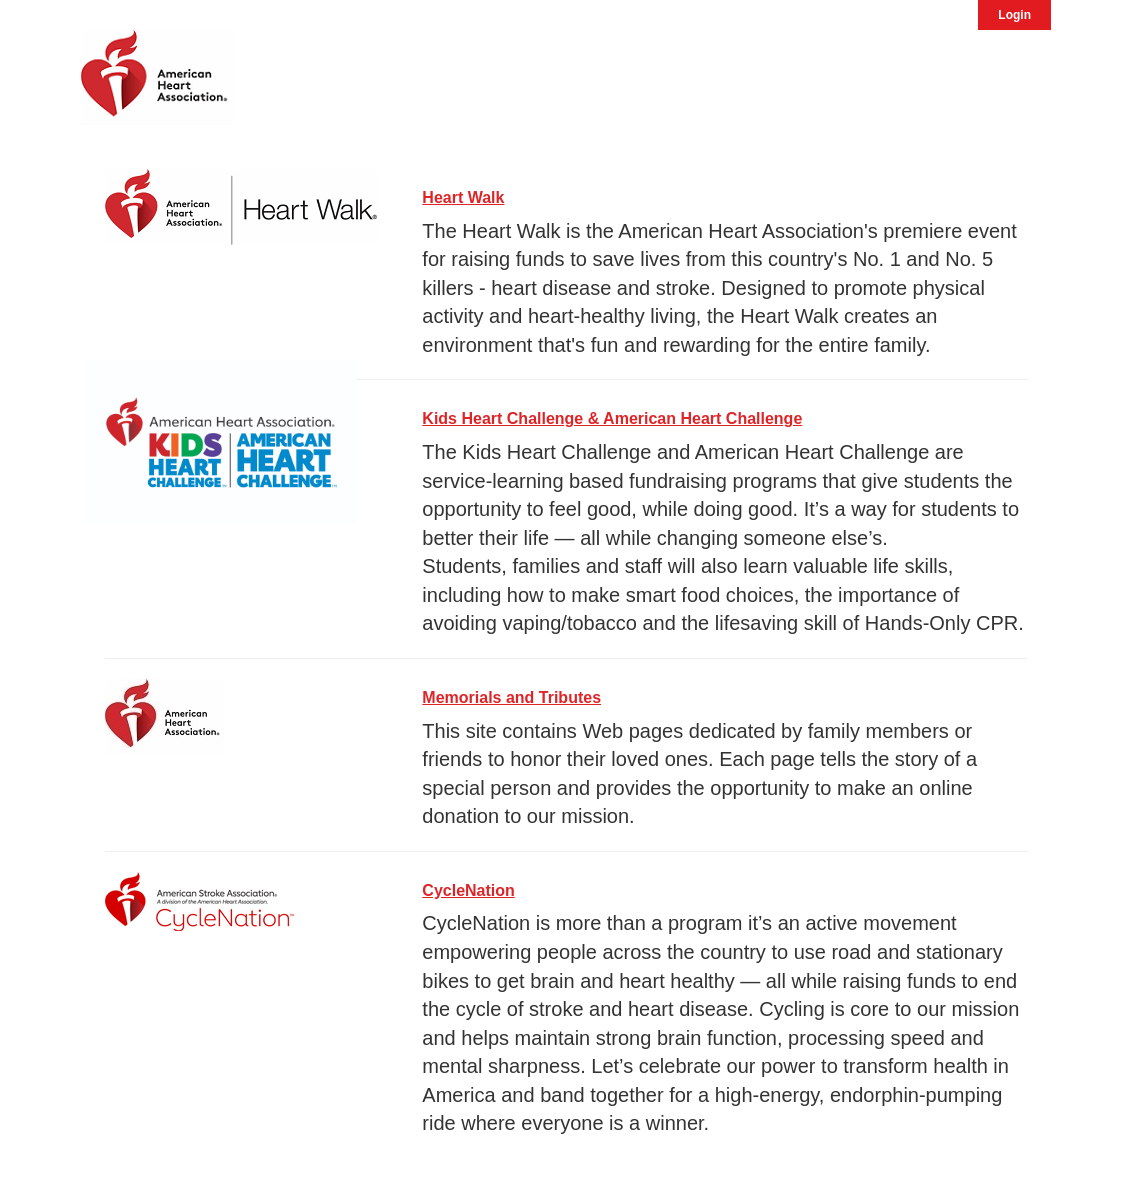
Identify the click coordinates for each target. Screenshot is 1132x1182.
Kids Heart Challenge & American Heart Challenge (612, 418)
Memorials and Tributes (511, 697)
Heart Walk (463, 197)
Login (1014, 15)
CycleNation (468, 890)
